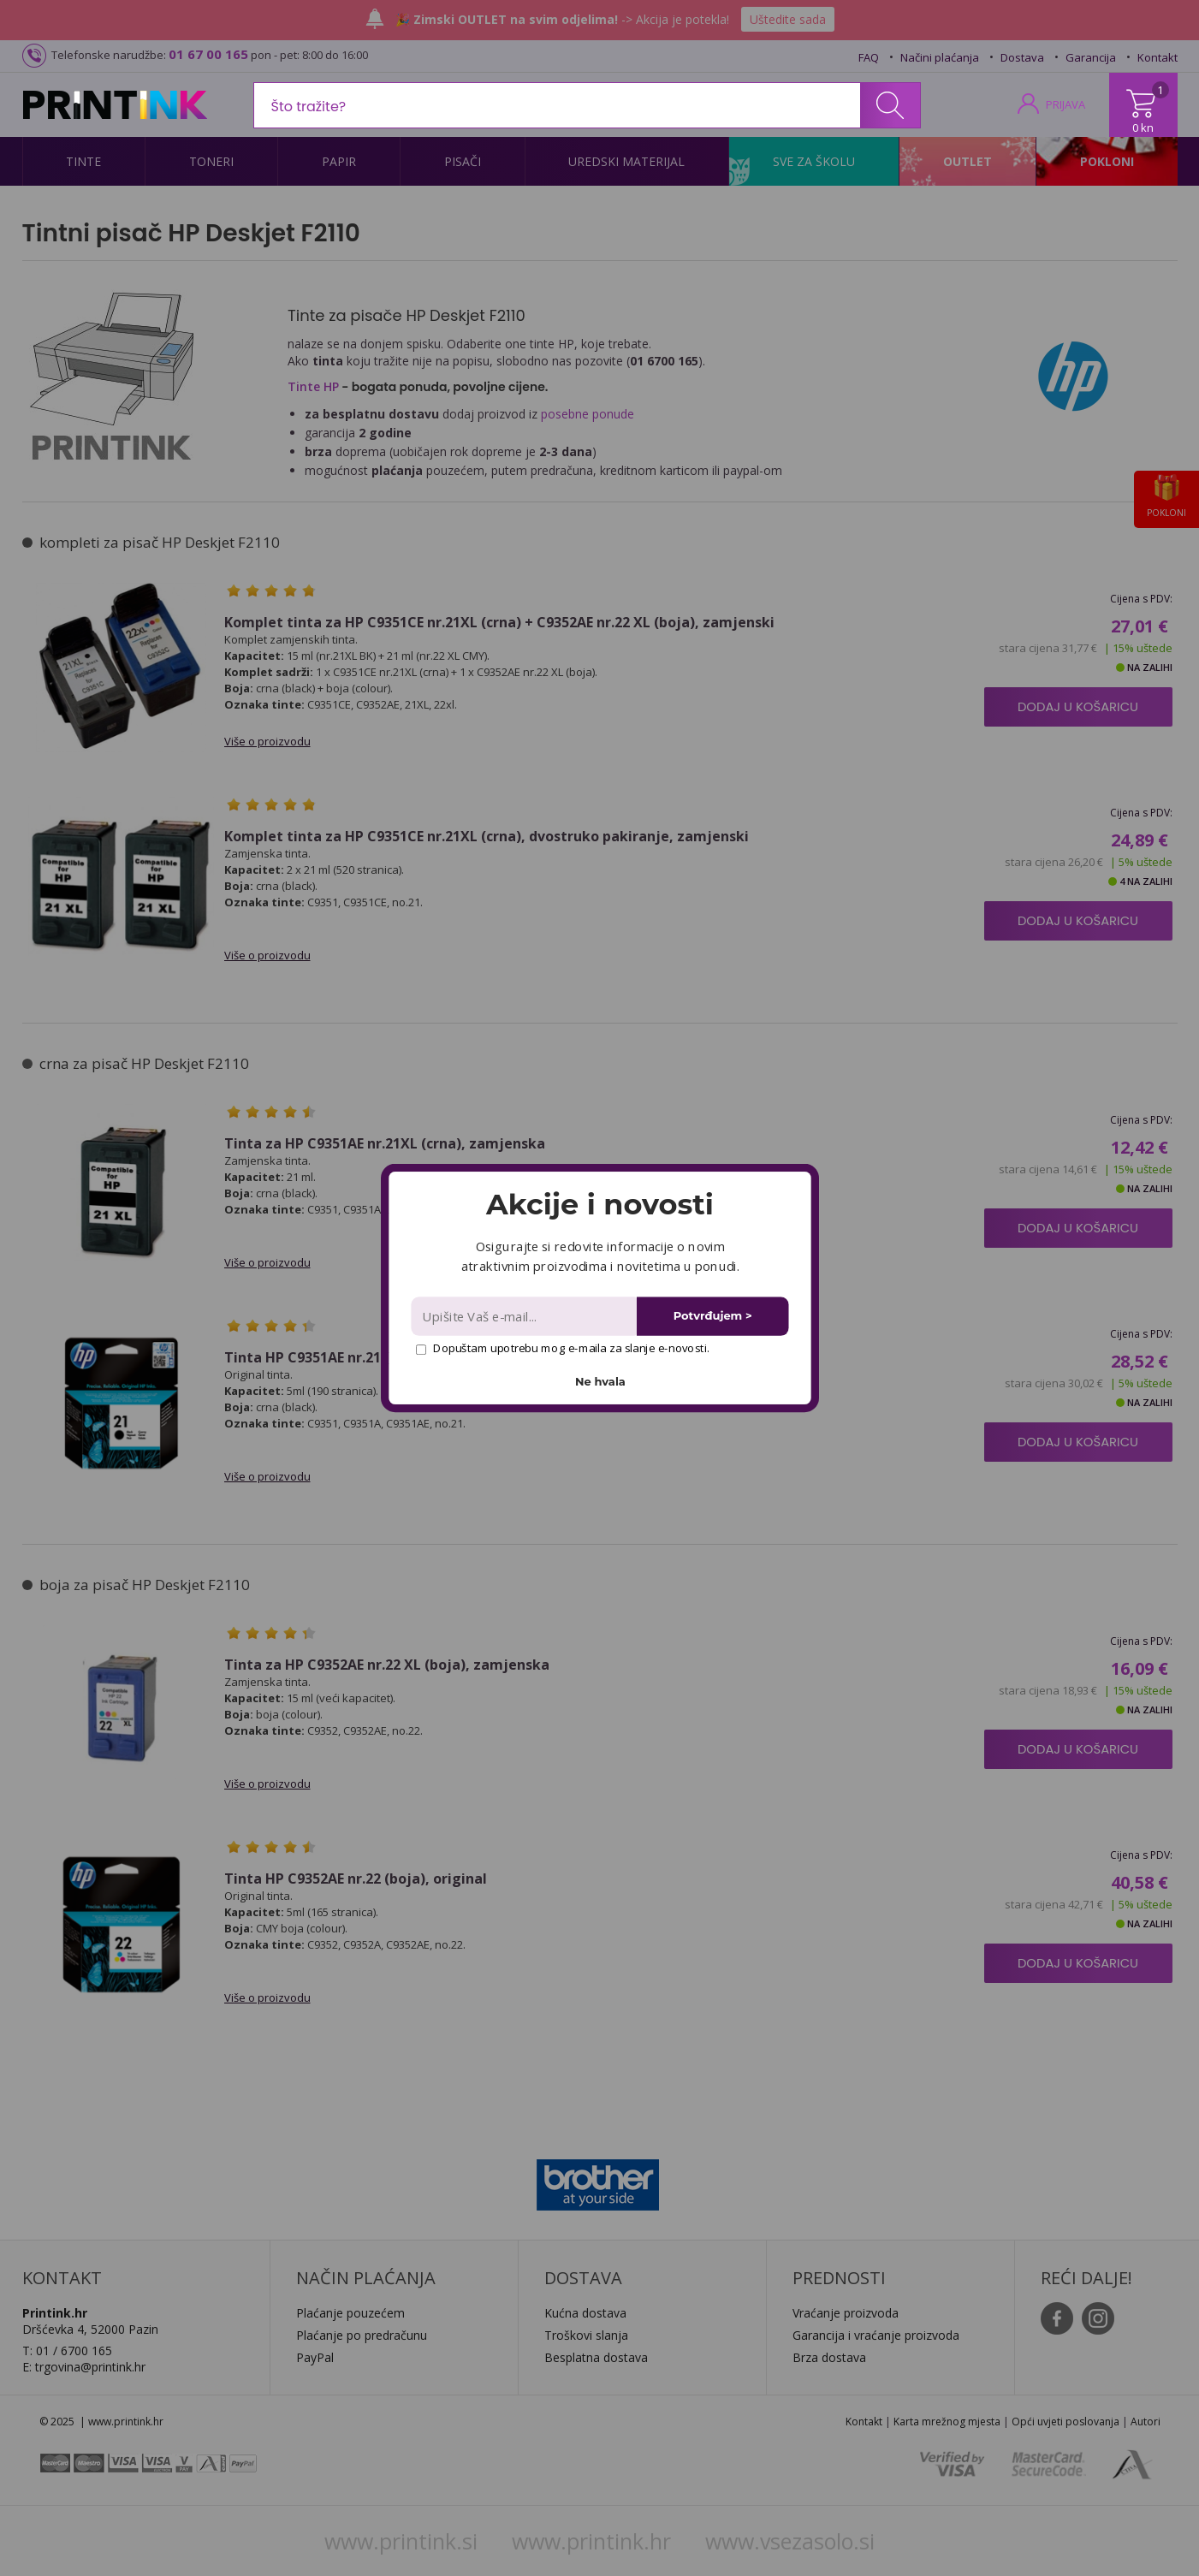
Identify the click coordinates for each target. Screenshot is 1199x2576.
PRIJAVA (1065, 104)
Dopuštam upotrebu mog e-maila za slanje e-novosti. (562, 1348)
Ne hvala (600, 1381)
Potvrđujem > (712, 1316)
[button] (599, 1204)
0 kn (1143, 127)
